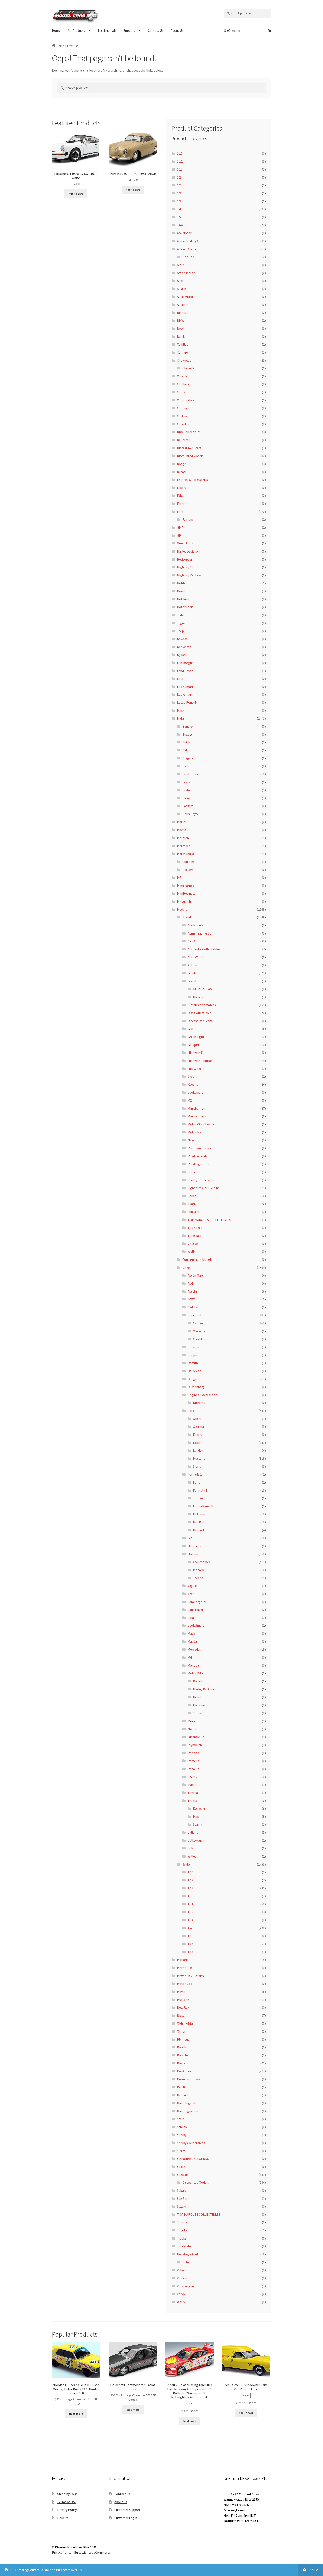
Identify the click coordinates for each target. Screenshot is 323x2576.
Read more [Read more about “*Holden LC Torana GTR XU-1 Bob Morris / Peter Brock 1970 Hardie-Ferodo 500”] (76, 2413)
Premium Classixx (200, 1148)
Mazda (181, 830)
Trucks (192, 1801)
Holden (182, 583)
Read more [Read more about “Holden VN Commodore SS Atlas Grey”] (132, 2409)
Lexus (186, 782)
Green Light (185, 543)
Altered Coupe (187, 249)
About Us (177, 30)
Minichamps (185, 885)
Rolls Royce (190, 814)
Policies (62, 2518)
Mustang (199, 1458)
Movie (192, 1721)
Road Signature (198, 1164)
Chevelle (188, 368)
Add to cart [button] (76, 193)
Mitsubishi (184, 901)
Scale (186, 1864)
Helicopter (184, 559)
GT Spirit (194, 1045)
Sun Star (193, 1212)
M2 (190, 1100)
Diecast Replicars (189, 448)
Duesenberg (196, 1387)
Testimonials (107, 30)
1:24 (180, 185)
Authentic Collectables (204, 949)
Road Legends (197, 1156)
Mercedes (183, 846)
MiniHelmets (186, 893)
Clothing (183, 384)
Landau (198, 1450)
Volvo (191, 1848)
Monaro (198, 1570)
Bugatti (187, 734)
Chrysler (183, 376)
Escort (181, 488)
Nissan (192, 1729)
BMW (180, 320)
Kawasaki (183, 639)
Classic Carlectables (202, 1005)
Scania (197, 1824)
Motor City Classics (201, 1124)
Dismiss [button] (312, 2570)
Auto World (185, 296)
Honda (181, 591)
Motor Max (195, 1132)
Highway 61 (185, 567)
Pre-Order (184, 2071)
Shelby (192, 1777)
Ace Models (185, 233)
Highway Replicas (189, 575)
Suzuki (197, 1713)
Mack (180, 710)
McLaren (183, 838)
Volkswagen (196, 1840)
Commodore (186, 400)
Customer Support (127, 2510)
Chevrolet (184, 360)
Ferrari (181, 503)
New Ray (194, 1140)
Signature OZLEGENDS (204, 1188)
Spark (192, 1204)
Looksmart (185, 694)
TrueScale (194, 1236)
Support (129, 30)
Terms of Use (66, 2502)
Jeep (180, 631)
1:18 (180, 169)
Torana (198, 1578)
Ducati (181, 472)
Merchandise (186, 854)
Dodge (181, 464)
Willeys (193, 1856)
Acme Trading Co (189, 241)
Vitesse (193, 1244)
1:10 (180, 153)
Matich (182, 822)
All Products (76, 30)
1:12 (180, 161)
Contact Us (155, 30)
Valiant (193, 1832)
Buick (181, 336)
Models (182, 909)
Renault (198, 1530)
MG (179, 877)
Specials (182, 2175)
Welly (191, 1251)
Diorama (199, 1403)
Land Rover (185, 671)
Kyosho (182, 655)
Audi (180, 281)
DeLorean (184, 440)
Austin (181, 289)
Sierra (197, 1466)
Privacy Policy (67, 2510)
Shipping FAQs (67, 2494)
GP (179, 535)
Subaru (192, 1785)
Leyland (187, 790)
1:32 (180, 193)
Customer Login (125, 2518)
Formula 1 (195, 1474)
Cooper (182, 408)
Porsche (193, 1761)
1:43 (180, 209)
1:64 (180, 225)
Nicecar (198, 997)
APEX (180, 265)
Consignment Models (197, 1259)
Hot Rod (188, 257)
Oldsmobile (196, 1737)
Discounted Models (190, 456)
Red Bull (199, 1522)
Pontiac (193, 1753)
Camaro (182, 352)
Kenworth (184, 647)
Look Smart (185, 687)
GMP (180, 527)
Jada (180, 615)
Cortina (182, 416)
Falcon (181, 495)
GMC (185, 766)
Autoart (182, 305)
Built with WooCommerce (92, 2552)
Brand (186, 917)
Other (181, 2031)
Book (180, 328)
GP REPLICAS (202, 989)
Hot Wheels (185, 607)
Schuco (193, 1172)
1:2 (179, 177)
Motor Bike (195, 1673)
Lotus (186, 798)
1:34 (180, 201)
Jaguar (182, 623)
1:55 (180, 217)
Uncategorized (187, 2254)
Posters (187, 870)
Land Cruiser (191, 774)
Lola (180, 678)
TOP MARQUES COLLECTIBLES (209, 1220)
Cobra (181, 392)
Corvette (183, 424)
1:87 (190, 1952)
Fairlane (188, 519)
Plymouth (195, 1745)
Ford (180, 511)
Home (56, 30)
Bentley (187, 726)
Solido (192, 1196)
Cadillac (182, 344)
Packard (187, 806)
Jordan (198, 1498)
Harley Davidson (188, 551)
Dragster (188, 758)
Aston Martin (186, 273)
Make (180, 718)
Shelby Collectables (202, 1180)
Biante (181, 313)
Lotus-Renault (187, 702)
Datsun (187, 750)
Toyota (193, 1793)
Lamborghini (186, 663)
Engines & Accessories (192, 480)
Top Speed (195, 1227)
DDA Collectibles (189, 432)
